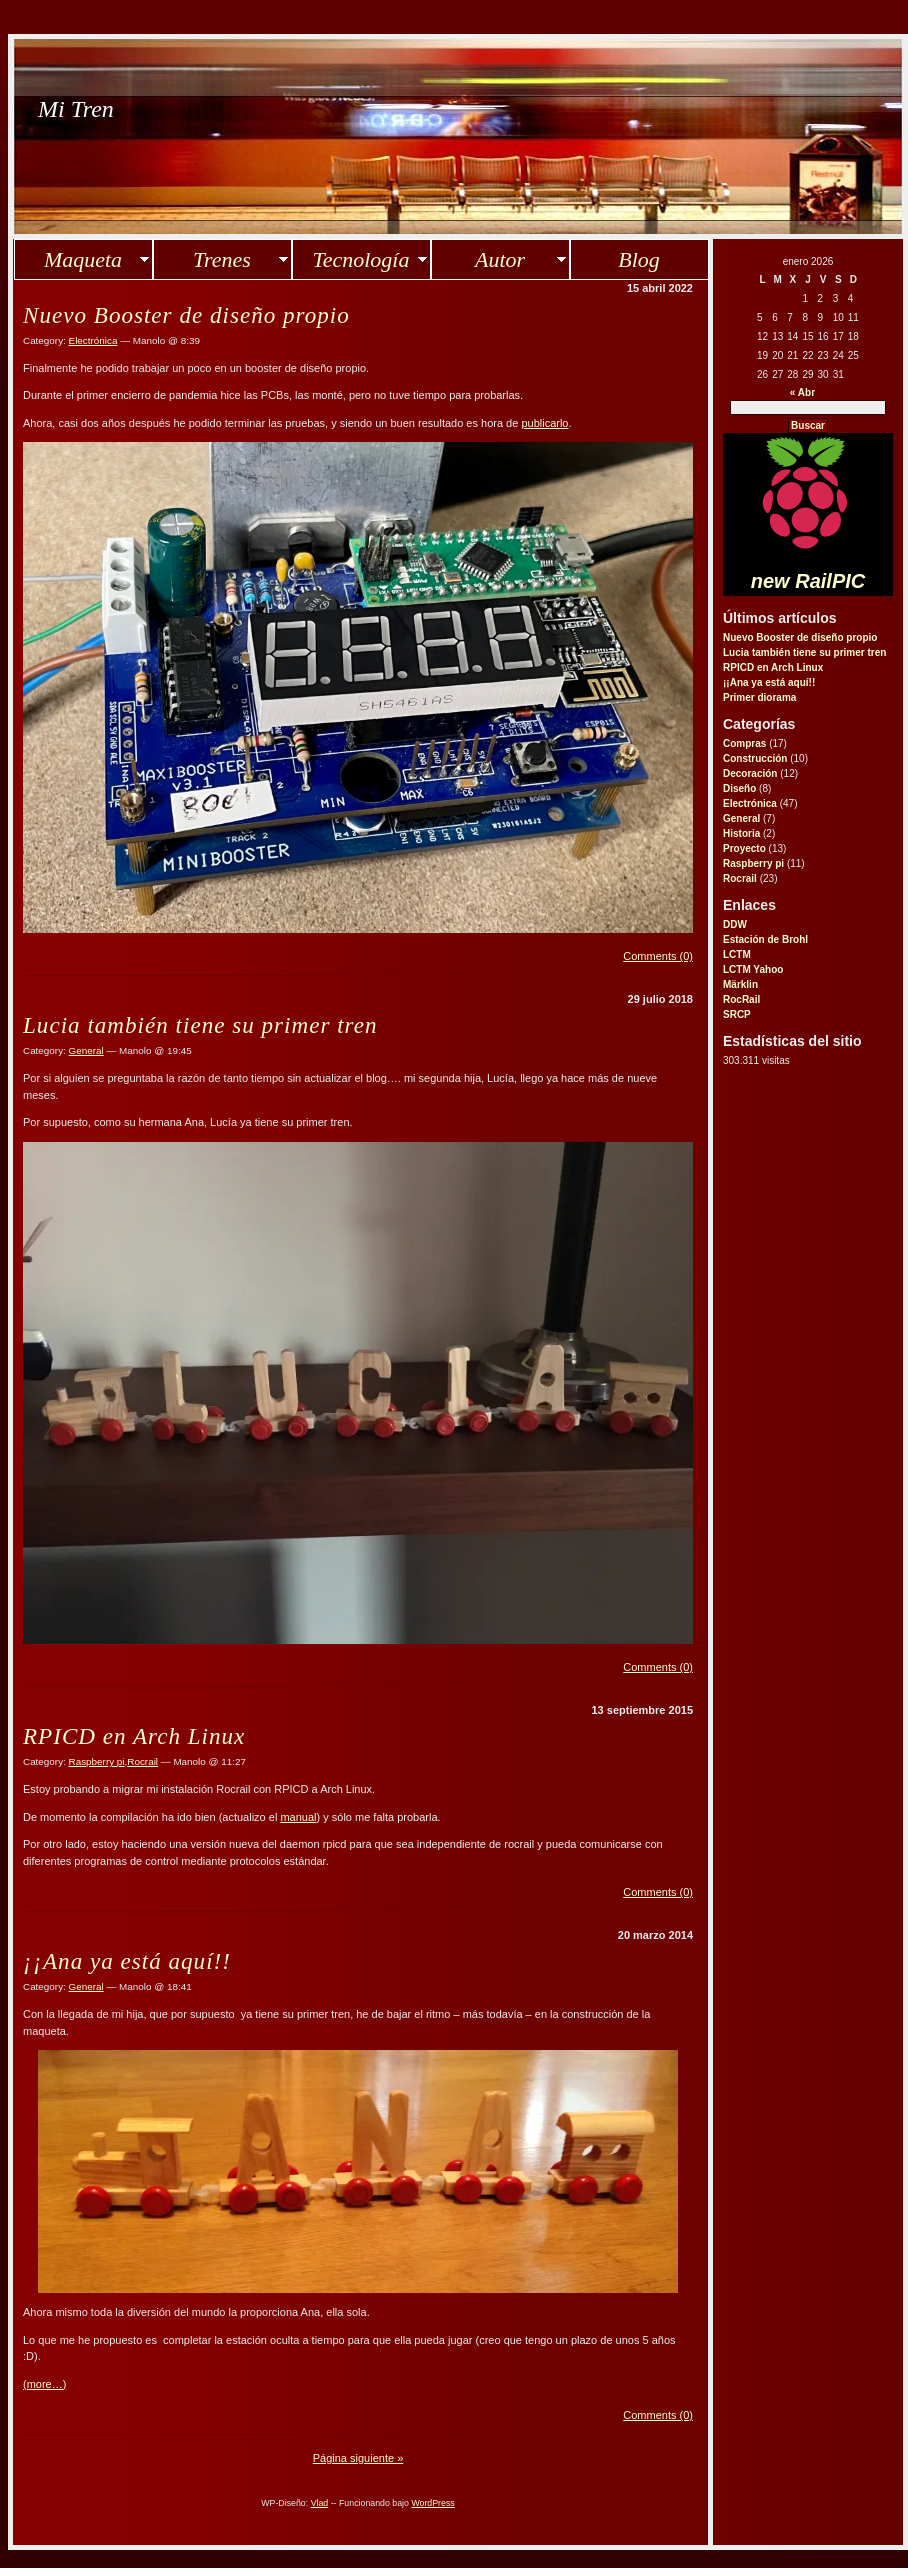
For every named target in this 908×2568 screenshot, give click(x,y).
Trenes (222, 259)
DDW (735, 924)
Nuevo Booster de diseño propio (800, 637)
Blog (639, 259)
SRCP (737, 1014)
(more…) (44, 2384)
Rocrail (740, 878)
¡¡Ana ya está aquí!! (769, 682)
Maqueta (83, 259)
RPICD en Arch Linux (773, 667)
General (741, 818)
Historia (741, 833)
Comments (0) (658, 956)
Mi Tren (76, 109)
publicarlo (544, 423)
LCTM (737, 954)
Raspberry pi (753, 863)
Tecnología (361, 259)
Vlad (320, 2503)
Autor (500, 259)
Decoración (750, 773)
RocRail (741, 999)
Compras (744, 743)
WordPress (432, 2503)
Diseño (739, 788)
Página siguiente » (358, 2458)
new (808, 581)
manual (298, 1817)
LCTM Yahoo (753, 969)
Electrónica (750, 803)
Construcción (755, 758)
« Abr (802, 392)
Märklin (740, 984)
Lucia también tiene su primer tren (804, 652)
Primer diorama (759, 697)
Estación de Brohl (765, 939)
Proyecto (744, 848)
